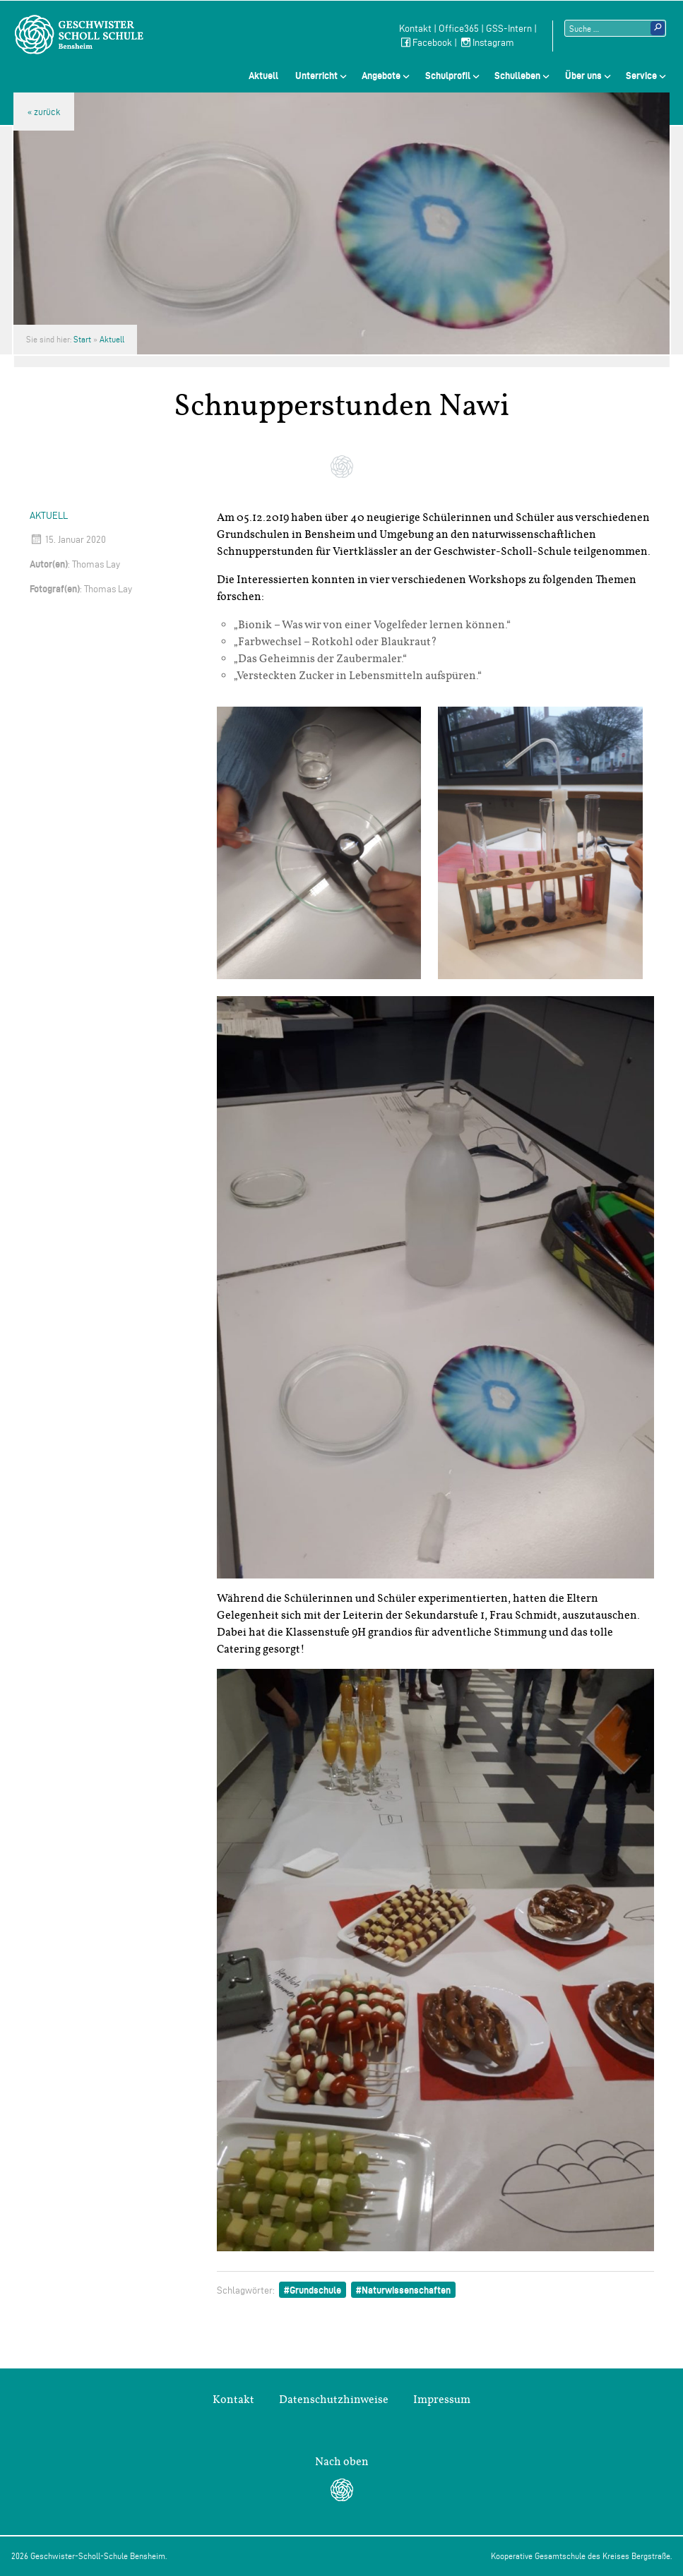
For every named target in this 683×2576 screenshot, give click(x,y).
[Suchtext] (615, 28)
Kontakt (415, 28)
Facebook (425, 42)
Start (82, 339)
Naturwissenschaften (406, 2290)
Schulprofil (447, 75)
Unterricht (316, 75)
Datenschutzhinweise (333, 2399)
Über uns (583, 75)
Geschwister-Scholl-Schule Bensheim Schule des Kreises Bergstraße (79, 34)
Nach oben (342, 2462)
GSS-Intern (509, 28)
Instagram (486, 42)
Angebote (381, 75)
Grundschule (315, 2290)
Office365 (459, 28)
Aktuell (263, 75)
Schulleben (517, 75)
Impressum (441, 2399)
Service (641, 75)
